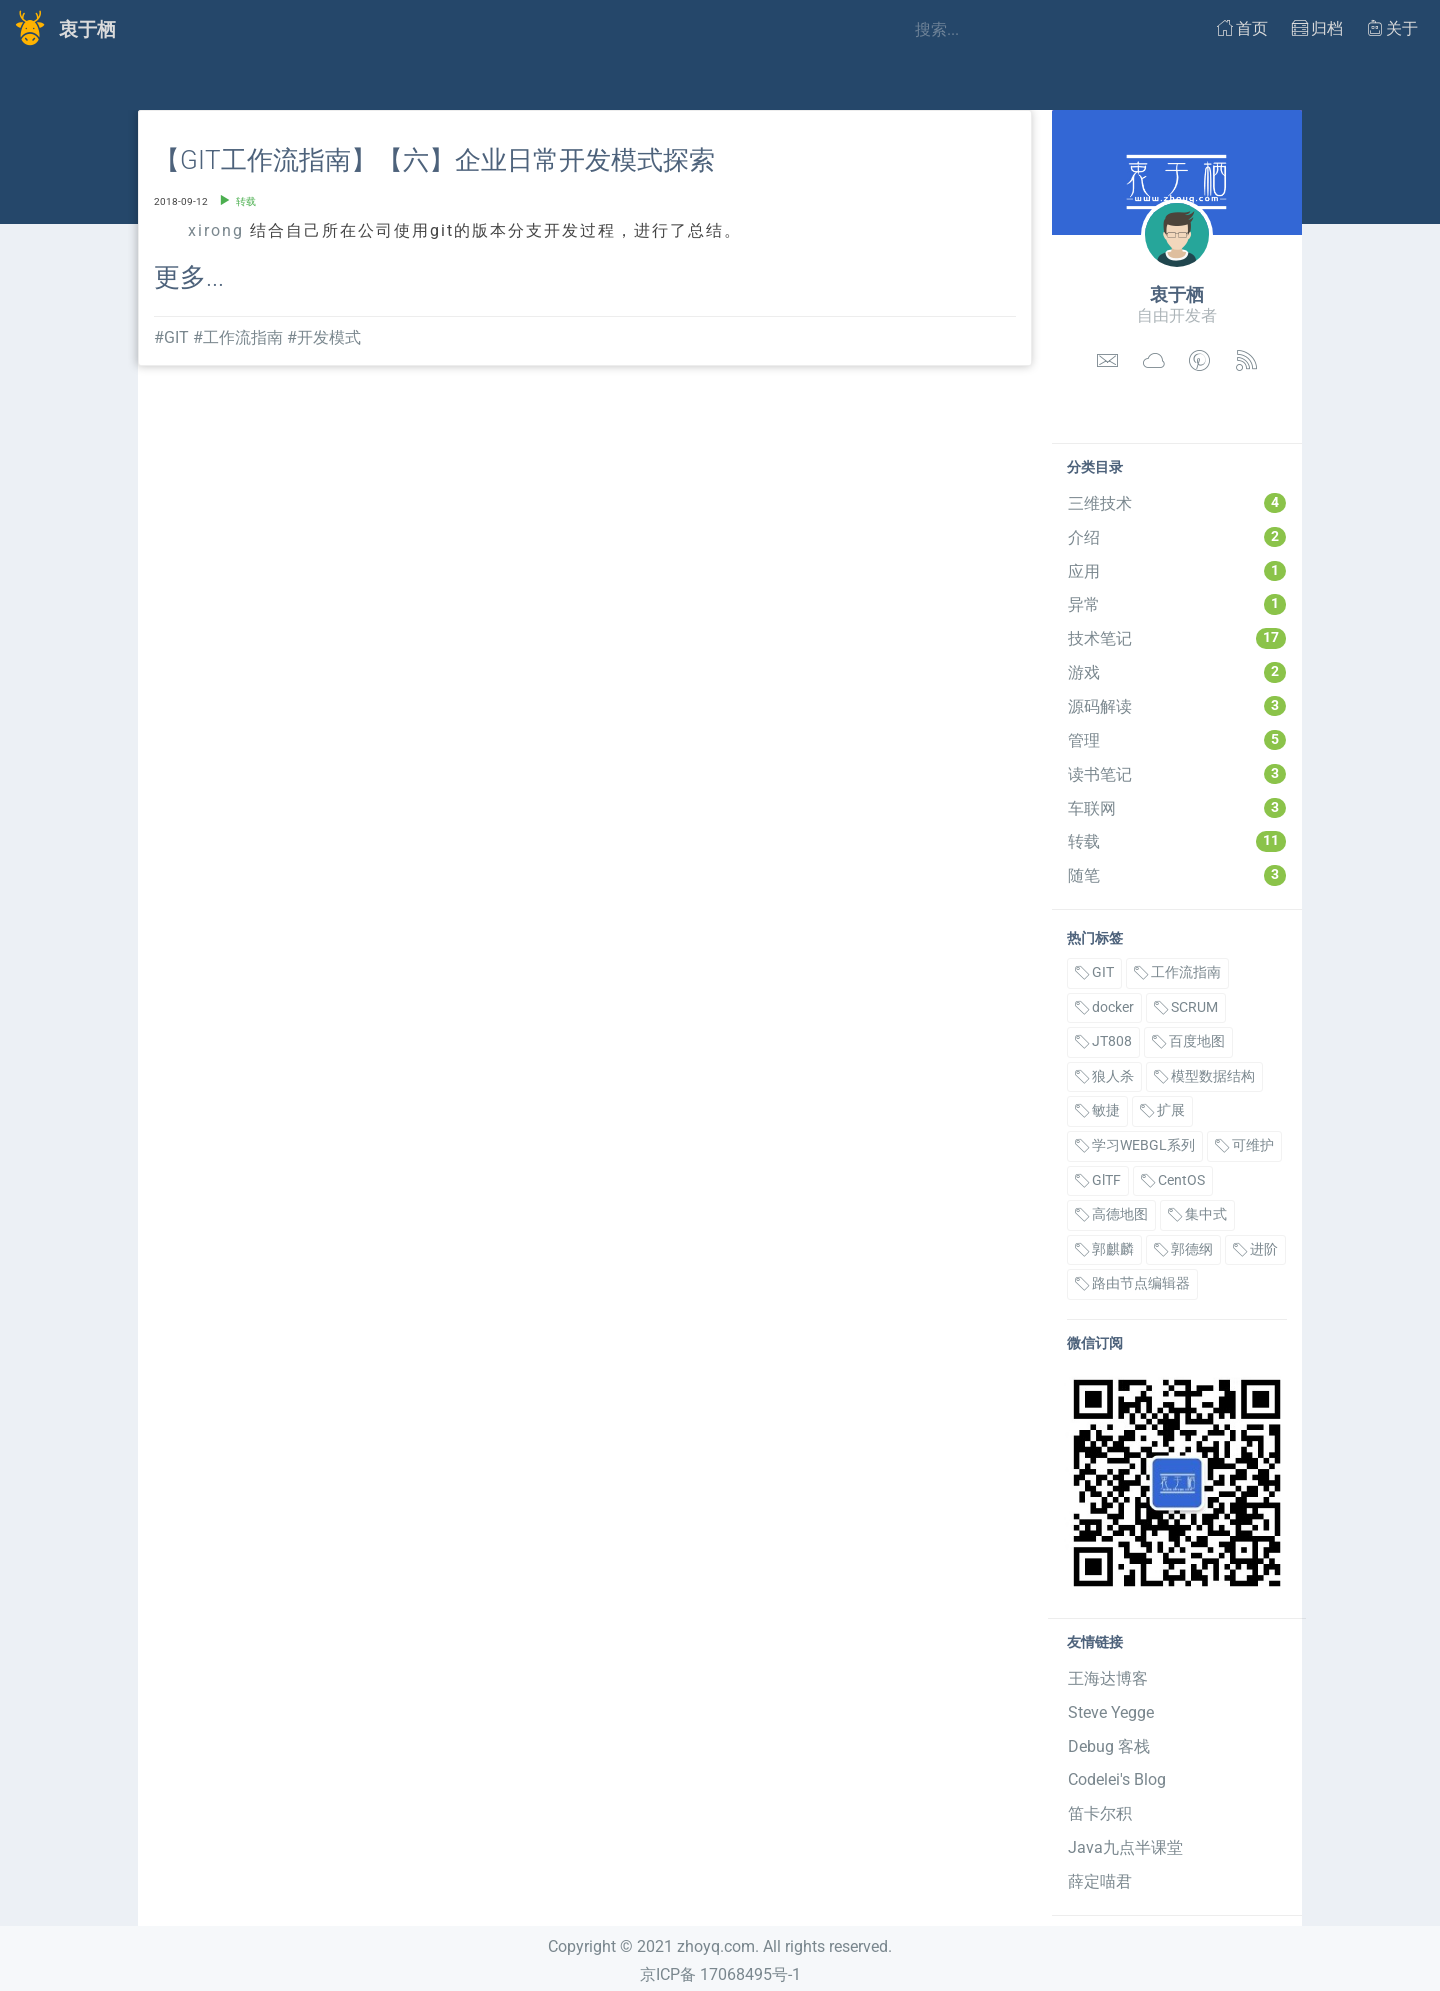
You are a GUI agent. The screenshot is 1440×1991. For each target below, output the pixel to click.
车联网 (1177, 808)
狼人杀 (1104, 1076)
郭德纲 (1183, 1249)
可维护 (1244, 1145)
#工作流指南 (238, 337)
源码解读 (1177, 706)
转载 (1177, 841)
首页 (1242, 28)
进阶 (1255, 1249)
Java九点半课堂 (1125, 1847)
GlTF (1098, 1180)
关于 (1392, 28)
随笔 (1177, 875)
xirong (216, 230)
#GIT (171, 337)
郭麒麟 (1104, 1249)
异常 (1177, 604)
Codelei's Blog (1117, 1779)
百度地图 (1188, 1041)
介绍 (1177, 537)
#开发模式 (324, 337)
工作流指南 (1177, 972)
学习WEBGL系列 (1135, 1145)
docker (1104, 1007)
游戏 (1177, 672)
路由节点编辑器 (1132, 1283)
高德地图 (1111, 1214)
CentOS (1173, 1180)
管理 (1177, 740)
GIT (1094, 972)
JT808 (1103, 1041)
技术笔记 (1177, 638)
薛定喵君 (1100, 1881)
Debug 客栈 (1109, 1746)
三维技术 (1177, 503)
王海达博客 (1108, 1678)
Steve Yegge (1111, 1712)
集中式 (1197, 1214)
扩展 (1162, 1110)
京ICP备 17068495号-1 (720, 1974)
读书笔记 (1177, 774)
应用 (1177, 571)
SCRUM (1186, 1007)
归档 (1317, 28)
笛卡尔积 (1100, 1813)
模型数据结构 (1204, 1076)
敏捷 (1097, 1110)
